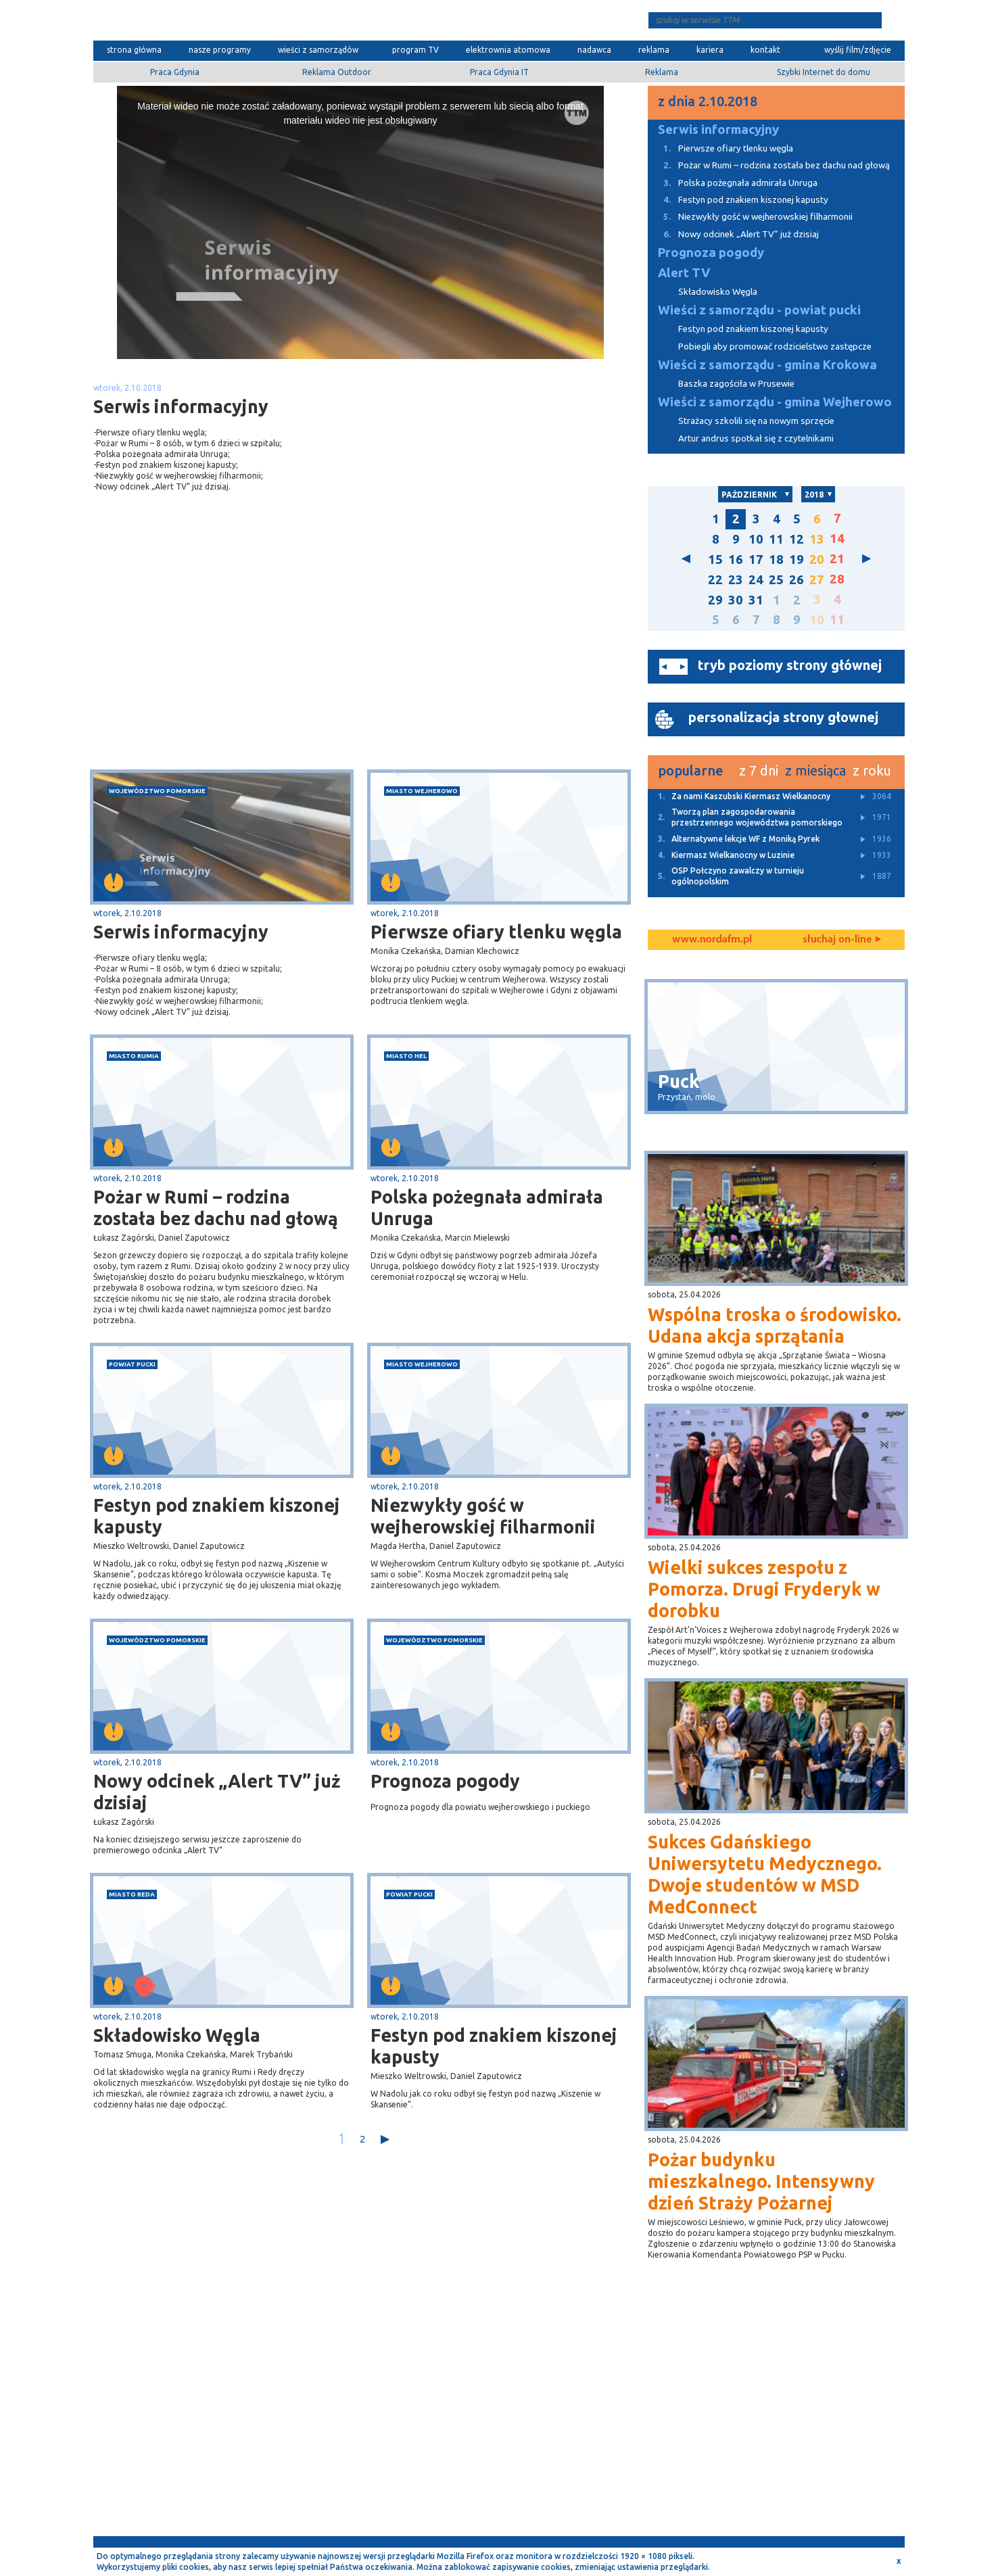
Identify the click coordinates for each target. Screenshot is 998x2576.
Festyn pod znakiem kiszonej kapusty (216, 1516)
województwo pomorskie (157, 790)
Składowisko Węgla (176, 2035)
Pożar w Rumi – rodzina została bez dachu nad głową (215, 1208)
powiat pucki (132, 1364)
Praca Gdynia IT (499, 72)
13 (816, 539)
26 (796, 580)
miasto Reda (132, 1894)
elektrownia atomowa (508, 49)
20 (816, 559)
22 (715, 580)
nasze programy (220, 49)
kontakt (765, 49)
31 (755, 600)
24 (755, 580)
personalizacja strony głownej (783, 717)
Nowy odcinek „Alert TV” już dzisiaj (216, 1792)
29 (715, 600)
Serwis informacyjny (180, 932)
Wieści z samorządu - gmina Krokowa (767, 365)
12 (796, 539)
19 (796, 559)
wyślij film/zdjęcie (857, 49)
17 (755, 559)
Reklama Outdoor (336, 72)
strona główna (134, 49)
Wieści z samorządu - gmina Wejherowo (775, 402)
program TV (415, 49)
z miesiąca (815, 770)
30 (735, 600)
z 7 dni (758, 770)
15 (715, 559)
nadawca (594, 49)
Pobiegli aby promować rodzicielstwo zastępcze (775, 346)
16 (735, 559)
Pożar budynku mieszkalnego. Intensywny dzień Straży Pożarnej (761, 2181)
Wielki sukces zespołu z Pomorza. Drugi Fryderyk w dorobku (764, 1589)
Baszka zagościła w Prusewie (736, 384)
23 (735, 580)
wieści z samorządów (318, 49)
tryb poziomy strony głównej (790, 665)
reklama (653, 49)
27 (816, 580)
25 (776, 580)
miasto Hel (406, 1055)
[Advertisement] (227, 662)
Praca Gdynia (174, 72)
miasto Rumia (134, 1055)
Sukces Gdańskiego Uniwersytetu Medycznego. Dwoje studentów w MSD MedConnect (765, 1874)
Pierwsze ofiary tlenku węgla (496, 932)
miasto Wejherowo (422, 790)
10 (755, 539)
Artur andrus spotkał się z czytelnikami (756, 438)
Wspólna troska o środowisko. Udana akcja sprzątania (774, 1325)
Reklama (661, 72)
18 (776, 559)
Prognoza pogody (445, 1781)
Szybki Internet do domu (823, 72)
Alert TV (684, 273)
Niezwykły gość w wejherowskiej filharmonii (483, 1516)
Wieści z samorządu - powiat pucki (759, 310)
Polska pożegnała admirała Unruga (487, 1208)
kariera (709, 49)
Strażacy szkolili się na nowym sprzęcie (756, 421)
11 (776, 539)
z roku (872, 770)
